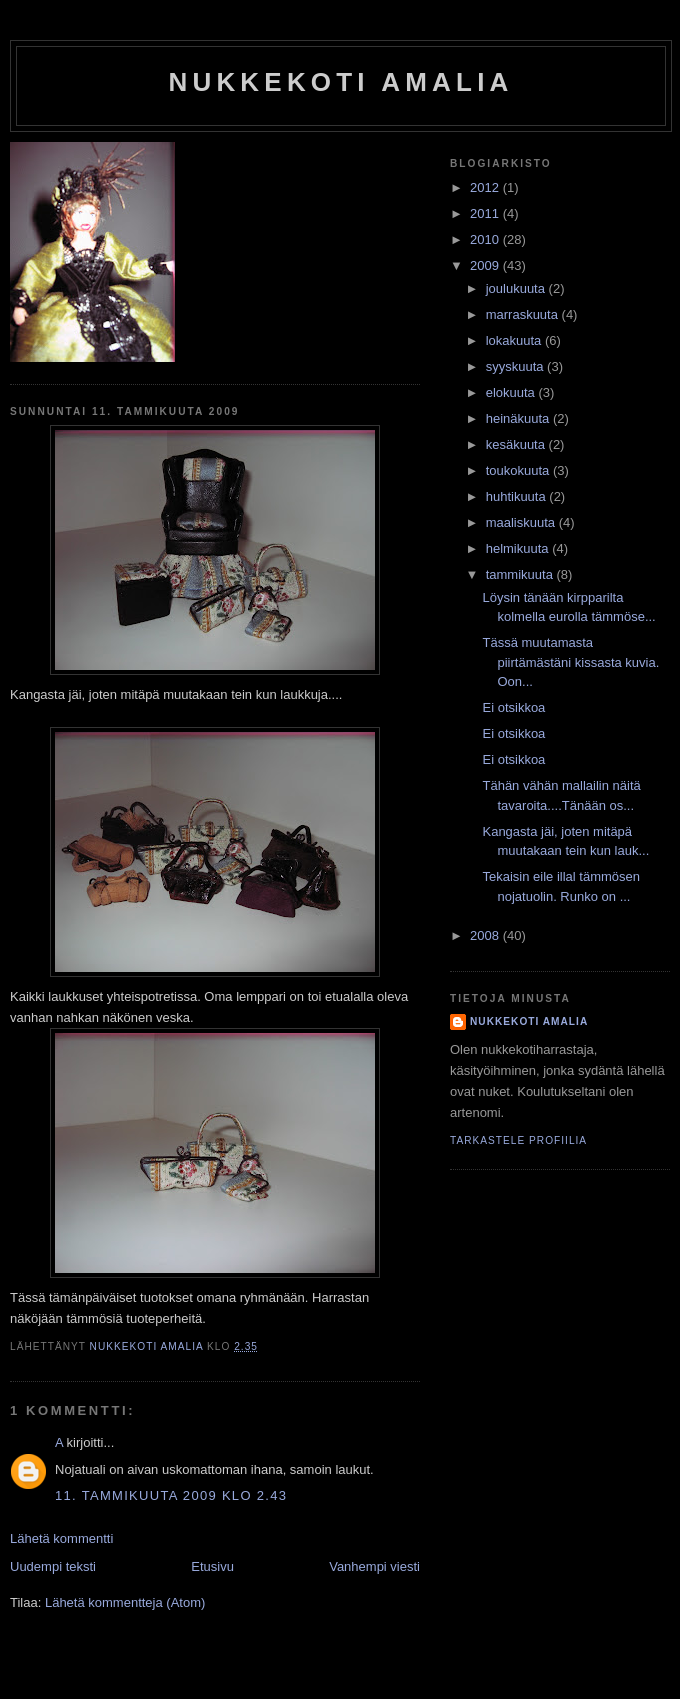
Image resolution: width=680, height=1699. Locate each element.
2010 (486, 239)
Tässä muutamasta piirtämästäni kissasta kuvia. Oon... (570, 662)
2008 (486, 935)
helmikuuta (519, 548)
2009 (486, 265)
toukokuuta (519, 470)
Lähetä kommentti (61, 1538)
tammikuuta (521, 574)
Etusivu (212, 1566)
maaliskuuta (522, 522)
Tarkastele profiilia (518, 1140)
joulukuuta (517, 288)
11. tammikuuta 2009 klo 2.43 (171, 1495)
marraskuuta (524, 314)
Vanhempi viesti (374, 1566)
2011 (486, 213)
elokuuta (512, 392)
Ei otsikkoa (513, 707)
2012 (486, 187)
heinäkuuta (519, 418)
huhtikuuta (518, 496)
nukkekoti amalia (340, 82)
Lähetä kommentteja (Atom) (125, 1602)
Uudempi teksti (53, 1566)
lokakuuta (515, 340)
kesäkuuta (517, 444)
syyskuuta (516, 366)
